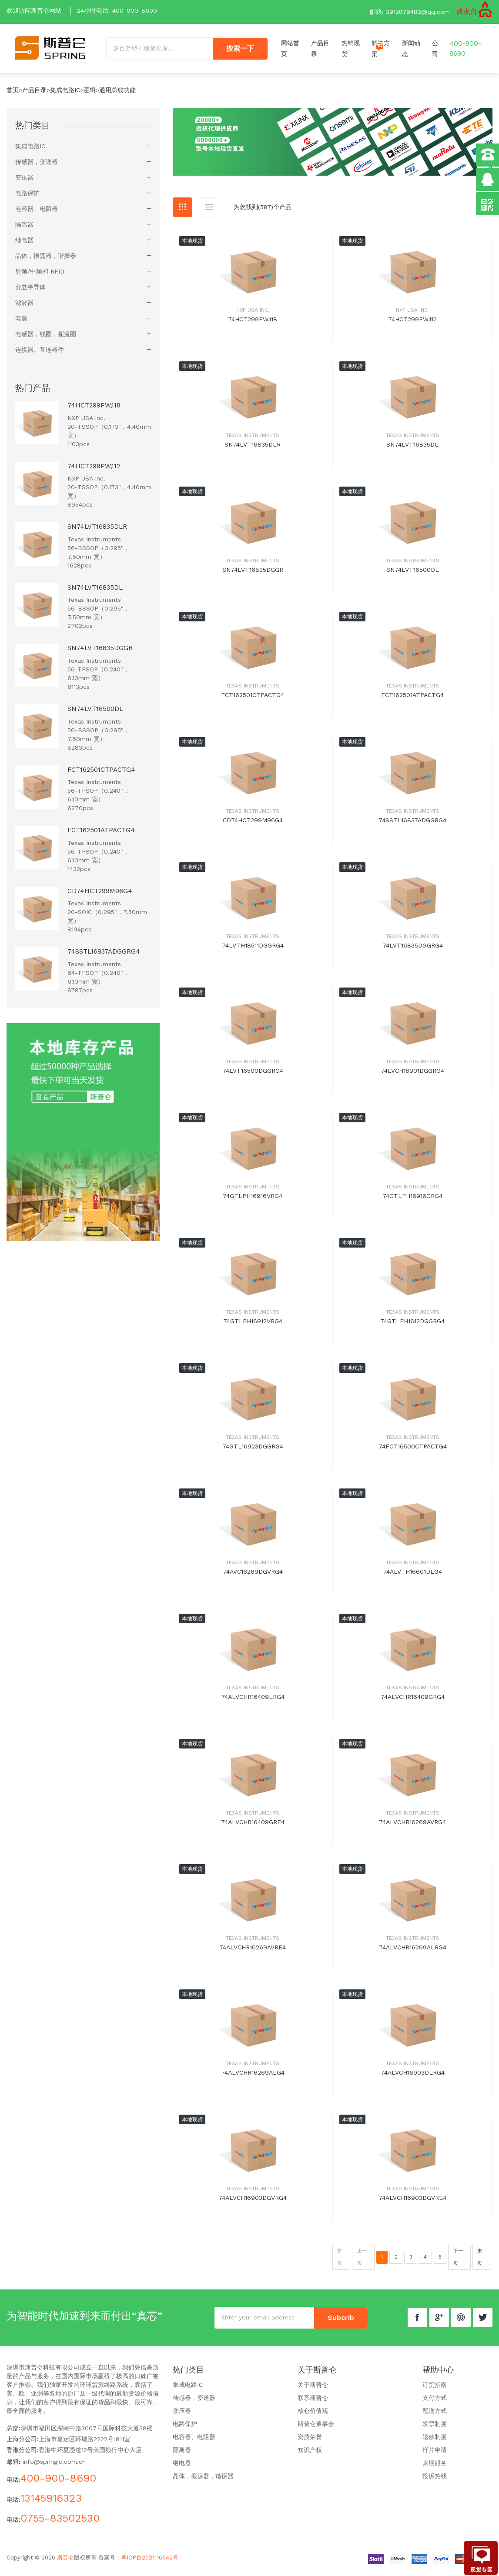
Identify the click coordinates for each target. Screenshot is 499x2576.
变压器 (24, 181)
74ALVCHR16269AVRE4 (252, 1951)
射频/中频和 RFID (39, 275)
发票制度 (434, 2428)
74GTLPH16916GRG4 (412, 1200)
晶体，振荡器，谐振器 (45, 260)
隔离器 (24, 228)
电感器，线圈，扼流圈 (45, 338)
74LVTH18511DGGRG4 (253, 949)
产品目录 (34, 94)
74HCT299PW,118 (252, 323)
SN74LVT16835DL (412, 449)
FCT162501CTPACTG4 (252, 699)
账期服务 (434, 2467)
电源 (21, 322)
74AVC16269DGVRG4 (253, 1575)
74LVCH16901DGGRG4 (412, 1074)
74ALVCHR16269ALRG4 (412, 1951)
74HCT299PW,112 (412, 323)
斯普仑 (65, 2562)
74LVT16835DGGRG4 (412, 949)
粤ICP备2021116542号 (149, 2562)
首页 (13, 94)
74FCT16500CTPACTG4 (412, 1450)
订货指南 (434, 2389)
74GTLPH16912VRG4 (252, 1325)
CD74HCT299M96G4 (253, 824)
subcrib (341, 2322)
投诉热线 (434, 2480)
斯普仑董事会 (316, 2428)
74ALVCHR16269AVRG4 (412, 1826)
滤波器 (24, 307)
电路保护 (27, 197)
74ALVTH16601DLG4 (412, 1575)
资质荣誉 (310, 2441)
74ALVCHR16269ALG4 (253, 2076)
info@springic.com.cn (54, 2466)
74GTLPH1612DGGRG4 (412, 1325)
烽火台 (466, 11)
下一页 (458, 2261)
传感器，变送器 (36, 166)
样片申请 (434, 2454)
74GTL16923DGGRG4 (252, 1450)
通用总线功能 (117, 94)
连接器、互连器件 (39, 353)
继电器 (24, 244)
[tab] (182, 212)
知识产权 (310, 2454)
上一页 (362, 2261)
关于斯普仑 (313, 2389)
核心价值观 (313, 2415)
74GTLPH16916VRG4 (252, 1200)
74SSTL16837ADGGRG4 (412, 824)
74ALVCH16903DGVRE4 (412, 2202)
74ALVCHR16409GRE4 (253, 1826)
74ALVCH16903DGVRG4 (252, 2202)
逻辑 (90, 94)
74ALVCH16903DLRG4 (413, 2076)
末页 (479, 2261)
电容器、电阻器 (36, 213)
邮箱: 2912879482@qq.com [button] (410, 11)
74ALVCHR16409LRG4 (253, 1701)
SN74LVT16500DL (412, 574)
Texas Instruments (252, 440)
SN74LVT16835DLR (252, 449)
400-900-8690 (134, 10)
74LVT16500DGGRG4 (252, 1074)
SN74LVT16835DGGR (252, 574)
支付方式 (434, 2402)
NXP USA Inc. (252, 315)
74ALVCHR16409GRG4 (413, 1701)
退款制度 (434, 2441)
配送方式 (434, 2415)
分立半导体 (30, 291)
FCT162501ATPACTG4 (412, 699)
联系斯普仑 (313, 2402)
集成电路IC (65, 94)
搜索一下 (240, 51)
